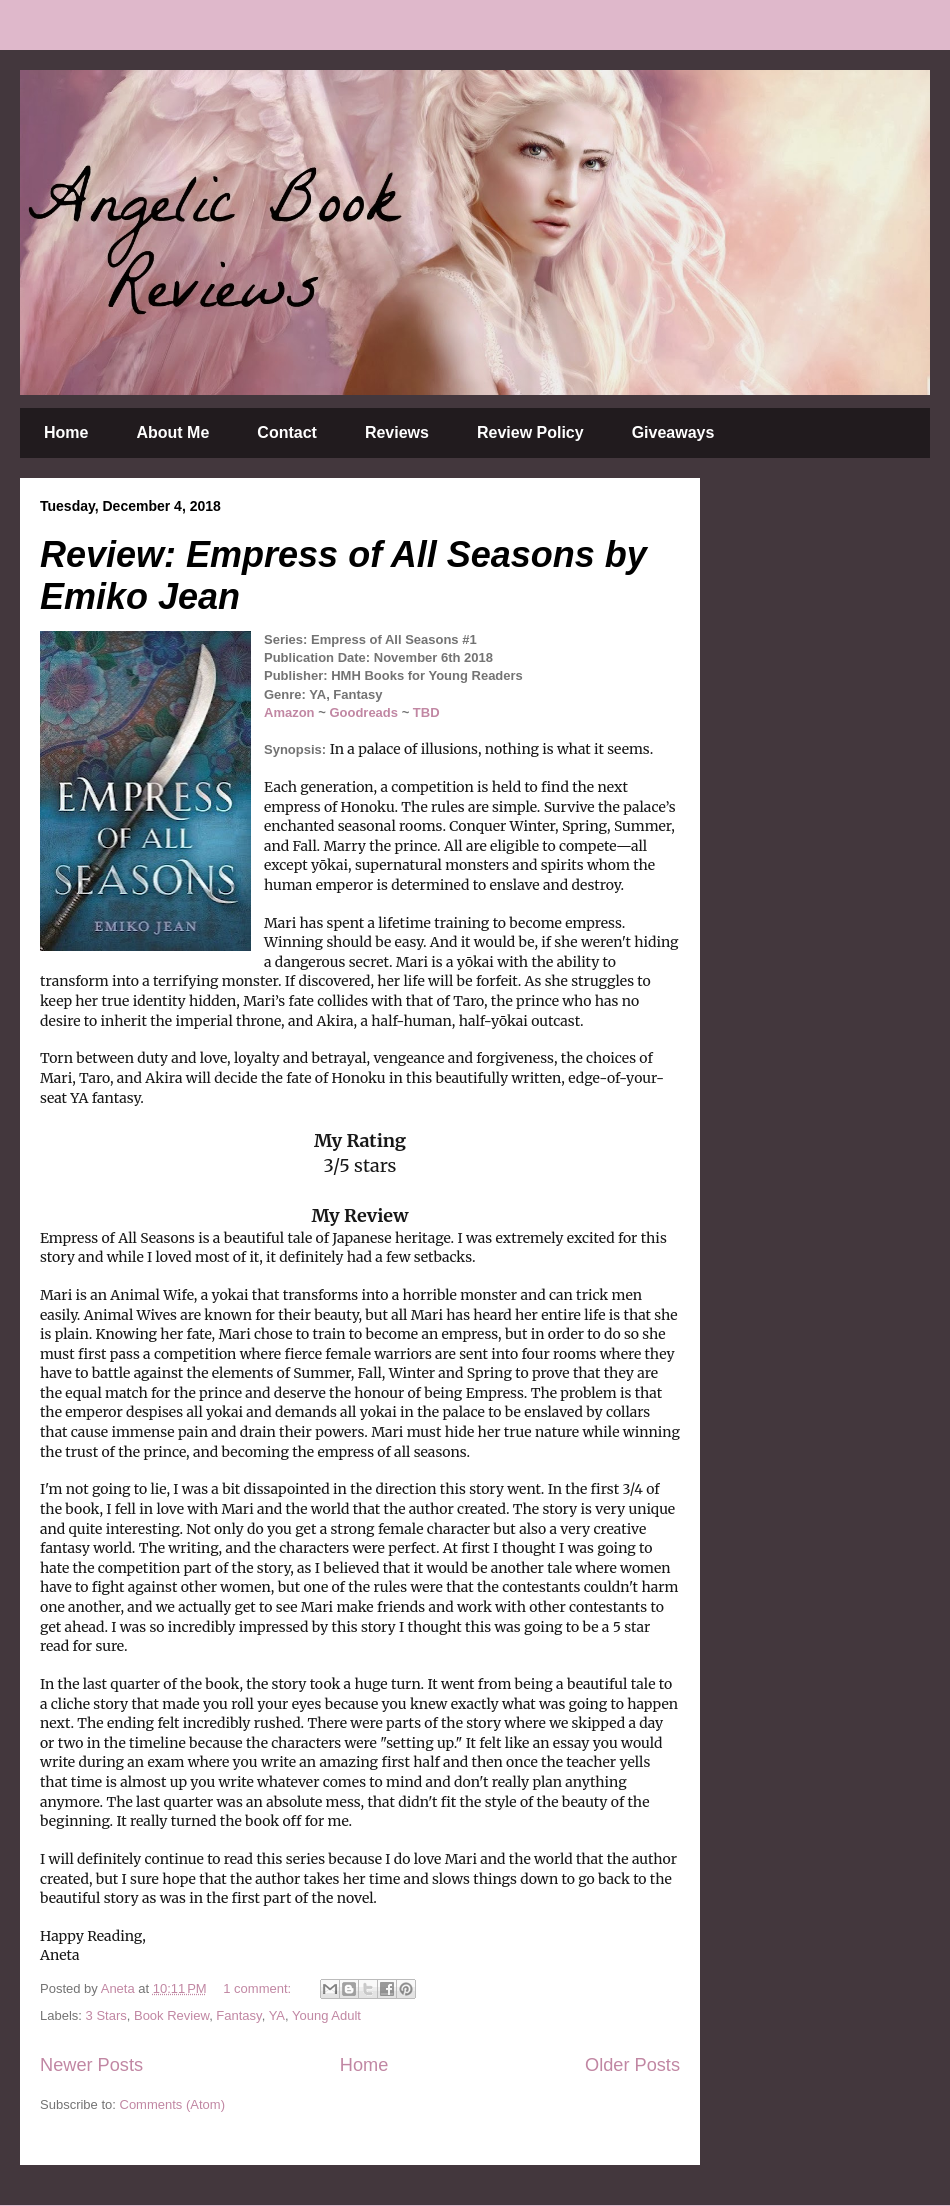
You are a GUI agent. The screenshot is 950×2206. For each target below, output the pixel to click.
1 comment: (259, 1988)
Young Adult (326, 2015)
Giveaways (673, 432)
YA (277, 2015)
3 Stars (106, 2015)
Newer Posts (91, 2065)
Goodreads (365, 712)
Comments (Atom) (172, 2104)
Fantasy (238, 2015)
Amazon (289, 712)
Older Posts (632, 2065)
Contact (287, 432)
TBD (426, 712)
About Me (172, 432)
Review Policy (530, 432)
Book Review (171, 2015)
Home (66, 432)
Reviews (397, 432)
